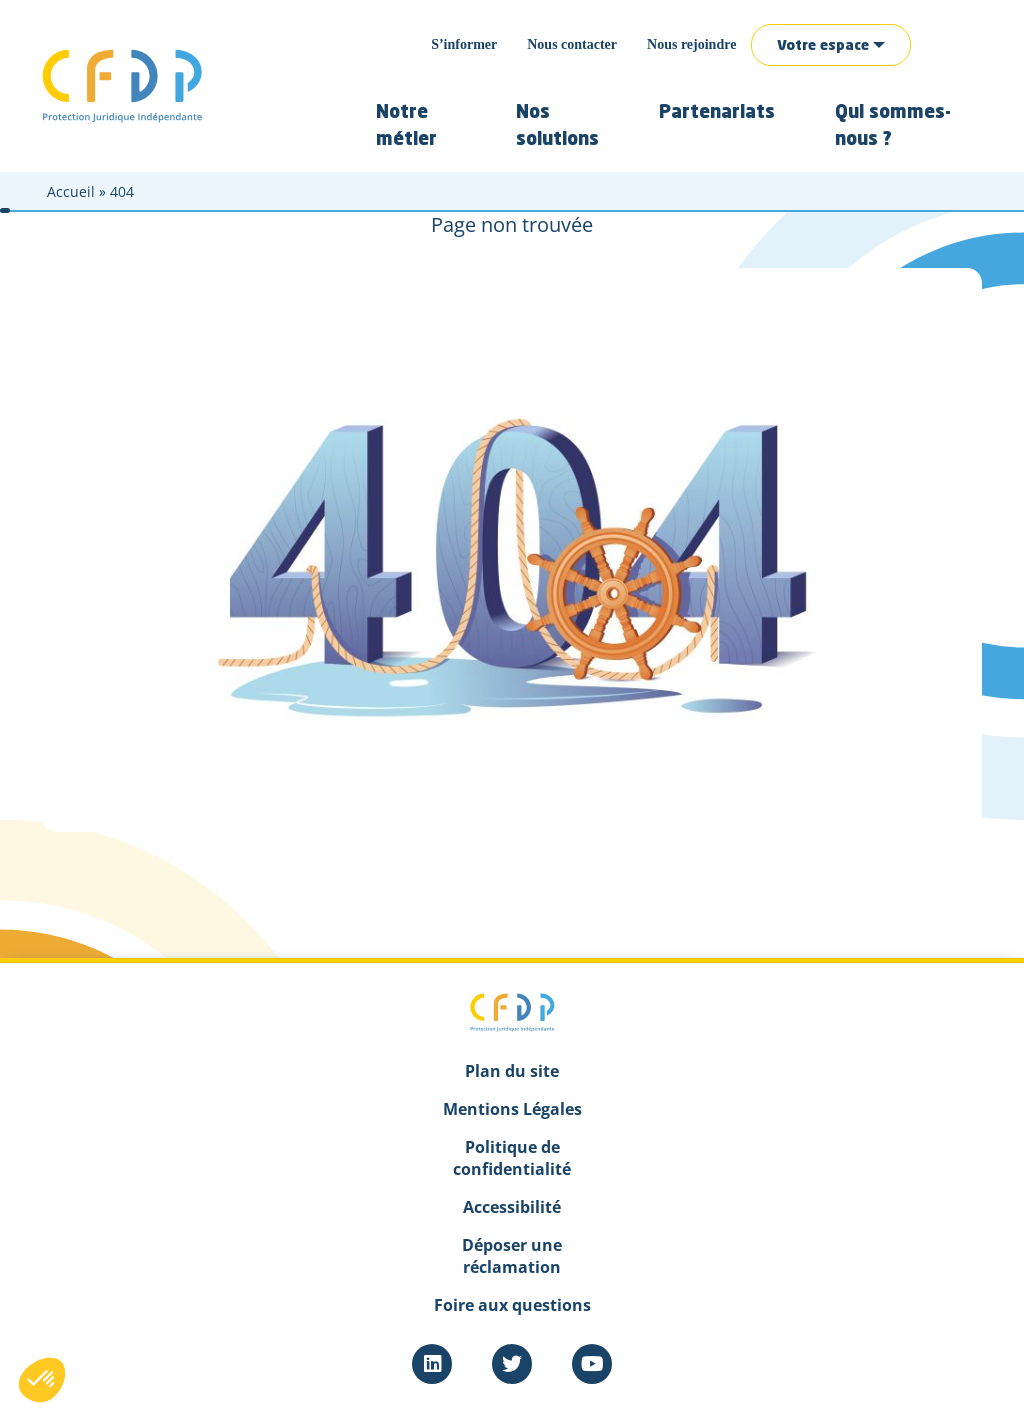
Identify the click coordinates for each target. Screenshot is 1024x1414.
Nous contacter (572, 44)
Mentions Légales (512, 1109)
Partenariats (717, 113)
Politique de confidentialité (512, 1158)
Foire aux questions (512, 1305)
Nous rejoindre (691, 44)
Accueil (71, 191)
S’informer (464, 44)
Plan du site (512, 1071)
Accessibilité (512, 1207)
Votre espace (823, 46)
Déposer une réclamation (512, 1256)
